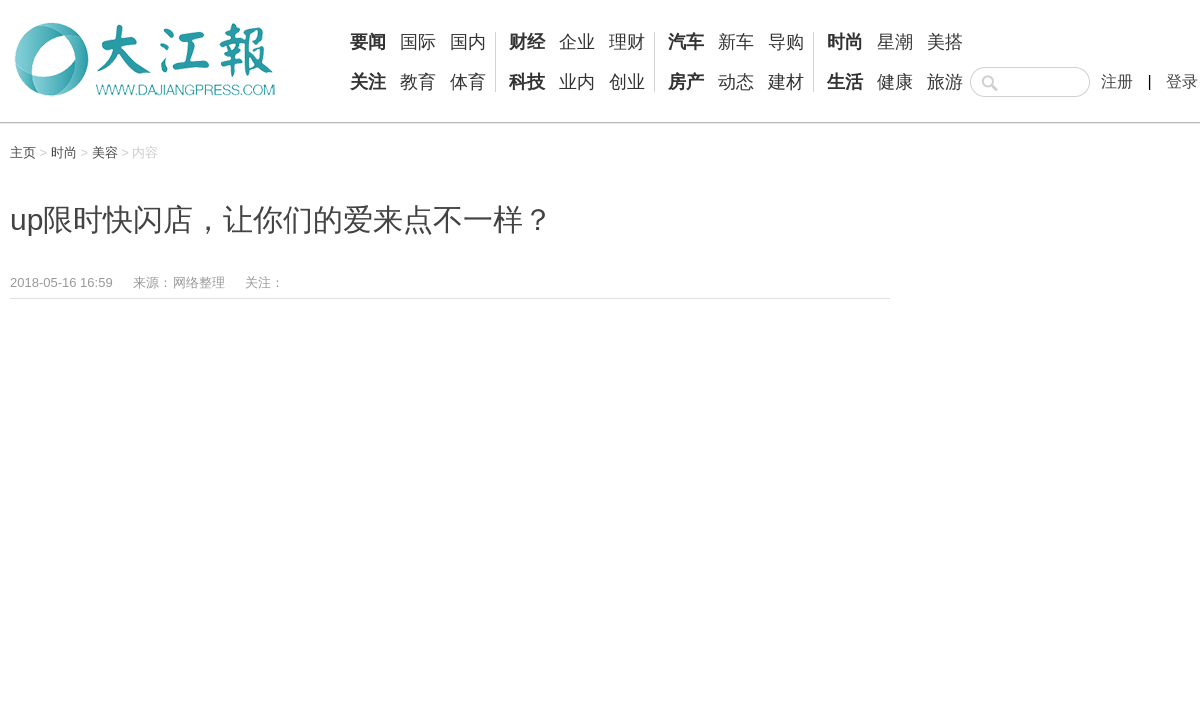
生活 (845, 82)
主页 (23, 152)
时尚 (845, 42)
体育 (468, 82)
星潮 (895, 42)
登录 (1182, 81)
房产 (686, 82)
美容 (105, 152)
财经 (527, 42)
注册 (1117, 81)
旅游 (945, 82)
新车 (736, 42)
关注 (368, 82)
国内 (468, 42)
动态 (736, 82)
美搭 (945, 42)
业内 (577, 82)
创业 (627, 82)
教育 (418, 82)
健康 (895, 82)
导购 (786, 42)
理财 (627, 42)
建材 (786, 82)
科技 (527, 82)
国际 (418, 42)
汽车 (686, 42)
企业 (577, 42)
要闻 (368, 42)
